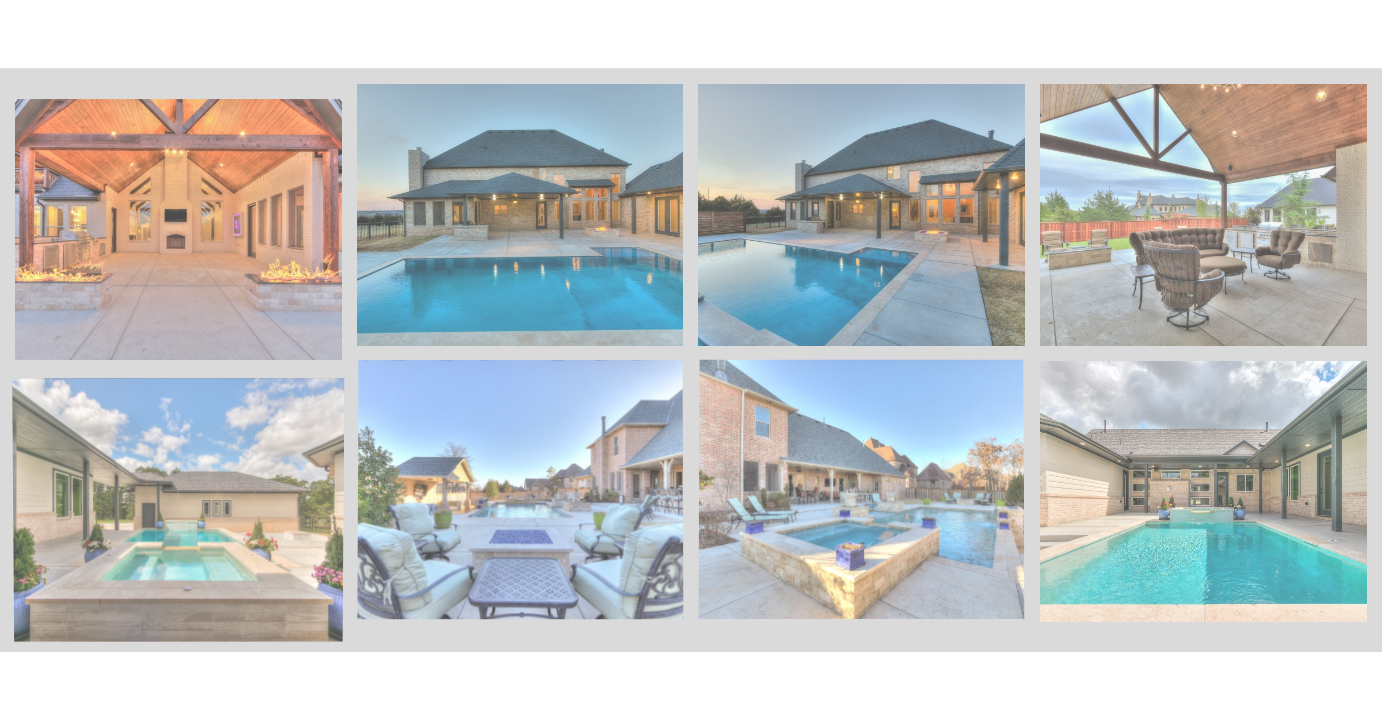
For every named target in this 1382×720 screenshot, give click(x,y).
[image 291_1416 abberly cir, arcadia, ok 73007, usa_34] (528, 222)
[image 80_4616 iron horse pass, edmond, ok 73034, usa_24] (528, 499)
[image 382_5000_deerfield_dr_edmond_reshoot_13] (1211, 222)
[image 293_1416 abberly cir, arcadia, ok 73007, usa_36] (869, 222)
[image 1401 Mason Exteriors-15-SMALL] (186, 514)
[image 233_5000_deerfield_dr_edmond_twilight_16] (186, 237)
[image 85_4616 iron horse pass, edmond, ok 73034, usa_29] (869, 499)
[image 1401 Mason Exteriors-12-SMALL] (1211, 499)
